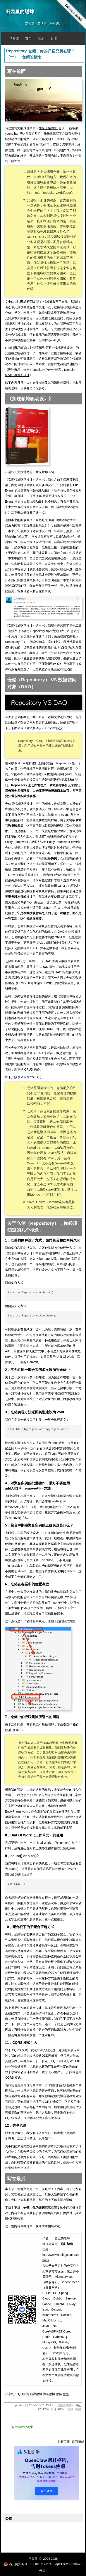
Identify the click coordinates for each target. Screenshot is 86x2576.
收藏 (70, 2409)
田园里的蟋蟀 (19, 11)
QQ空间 (23, 2394)
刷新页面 (63, 2442)
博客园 (14, 38)
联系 (41, 38)
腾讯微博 (49, 2394)
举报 (78, 2409)
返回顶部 (78, 2442)
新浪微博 (36, 2394)
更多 (66, 2394)
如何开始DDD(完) (51, 128)
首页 (28, 38)
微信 (59, 2394)
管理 (54, 38)
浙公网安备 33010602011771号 (28, 2564)
